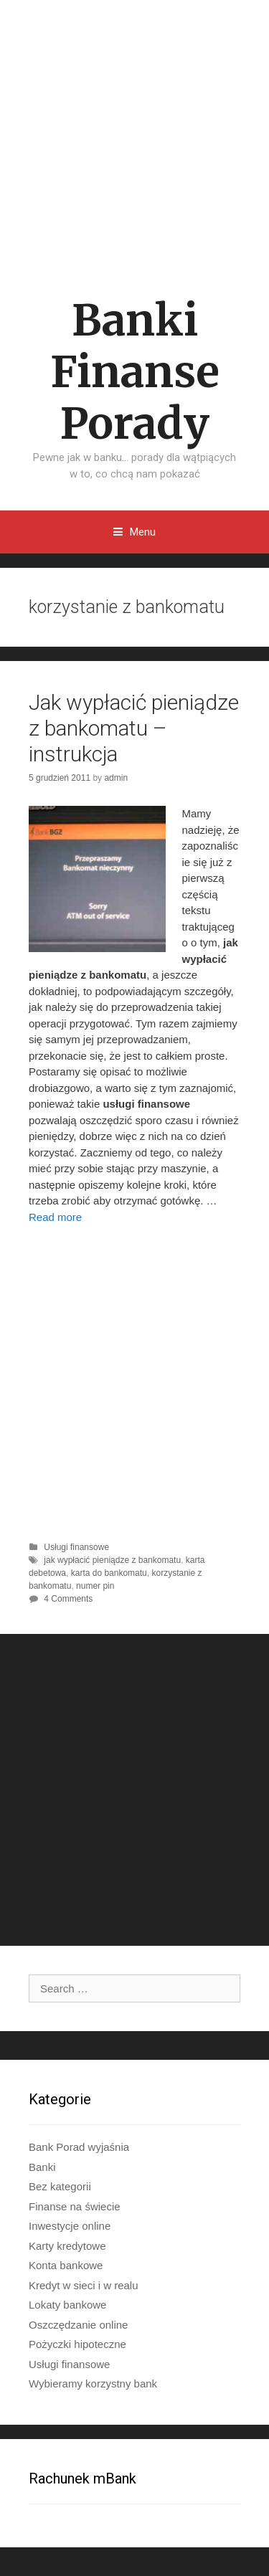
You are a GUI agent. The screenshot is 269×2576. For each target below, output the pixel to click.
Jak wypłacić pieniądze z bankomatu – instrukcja (134, 728)
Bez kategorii (60, 2186)
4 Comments (68, 1599)
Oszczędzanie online (78, 2325)
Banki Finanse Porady (135, 371)
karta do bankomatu (109, 1573)
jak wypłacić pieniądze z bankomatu (112, 1560)
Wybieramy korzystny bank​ (93, 2383)
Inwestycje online (69, 2226)
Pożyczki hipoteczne (77, 2344)
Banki (42, 2167)
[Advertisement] (134, 133)
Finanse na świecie (75, 2206)
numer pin (95, 1586)
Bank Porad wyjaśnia (79, 2147)
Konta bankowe (66, 2265)
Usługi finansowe (76, 1547)
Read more (55, 1217)
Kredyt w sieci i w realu (83, 2285)
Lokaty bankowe (67, 2305)
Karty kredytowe (67, 2246)
